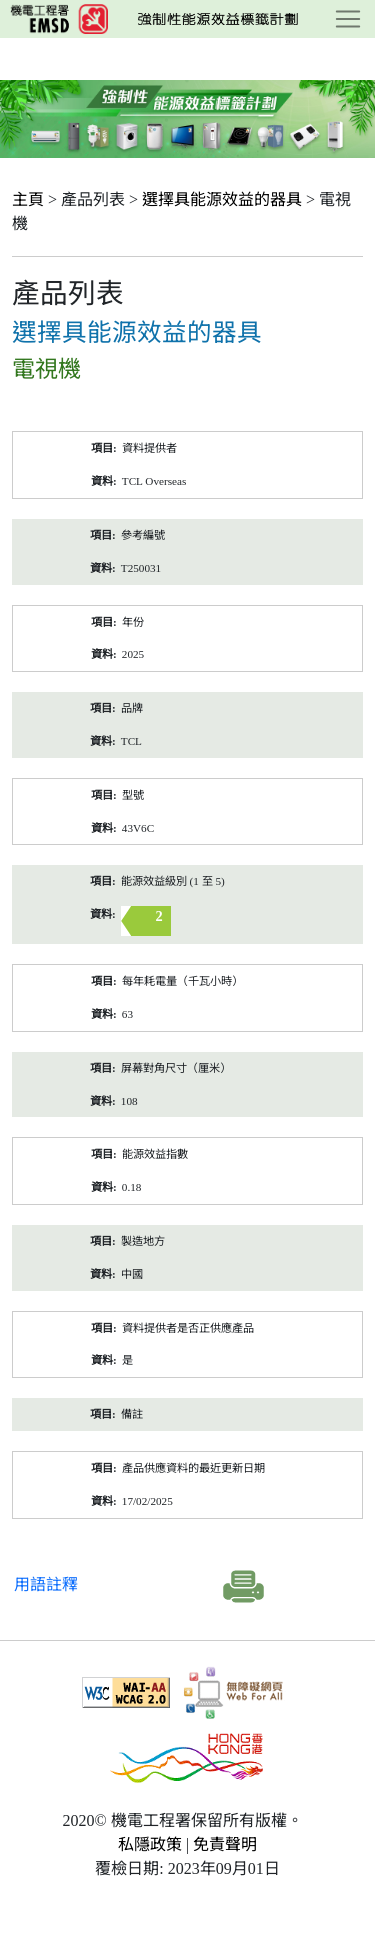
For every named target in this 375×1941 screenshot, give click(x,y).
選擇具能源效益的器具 (222, 199)
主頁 (28, 199)
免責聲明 (225, 1844)
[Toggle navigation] (348, 19)
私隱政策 (150, 1844)
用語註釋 (46, 1584)
